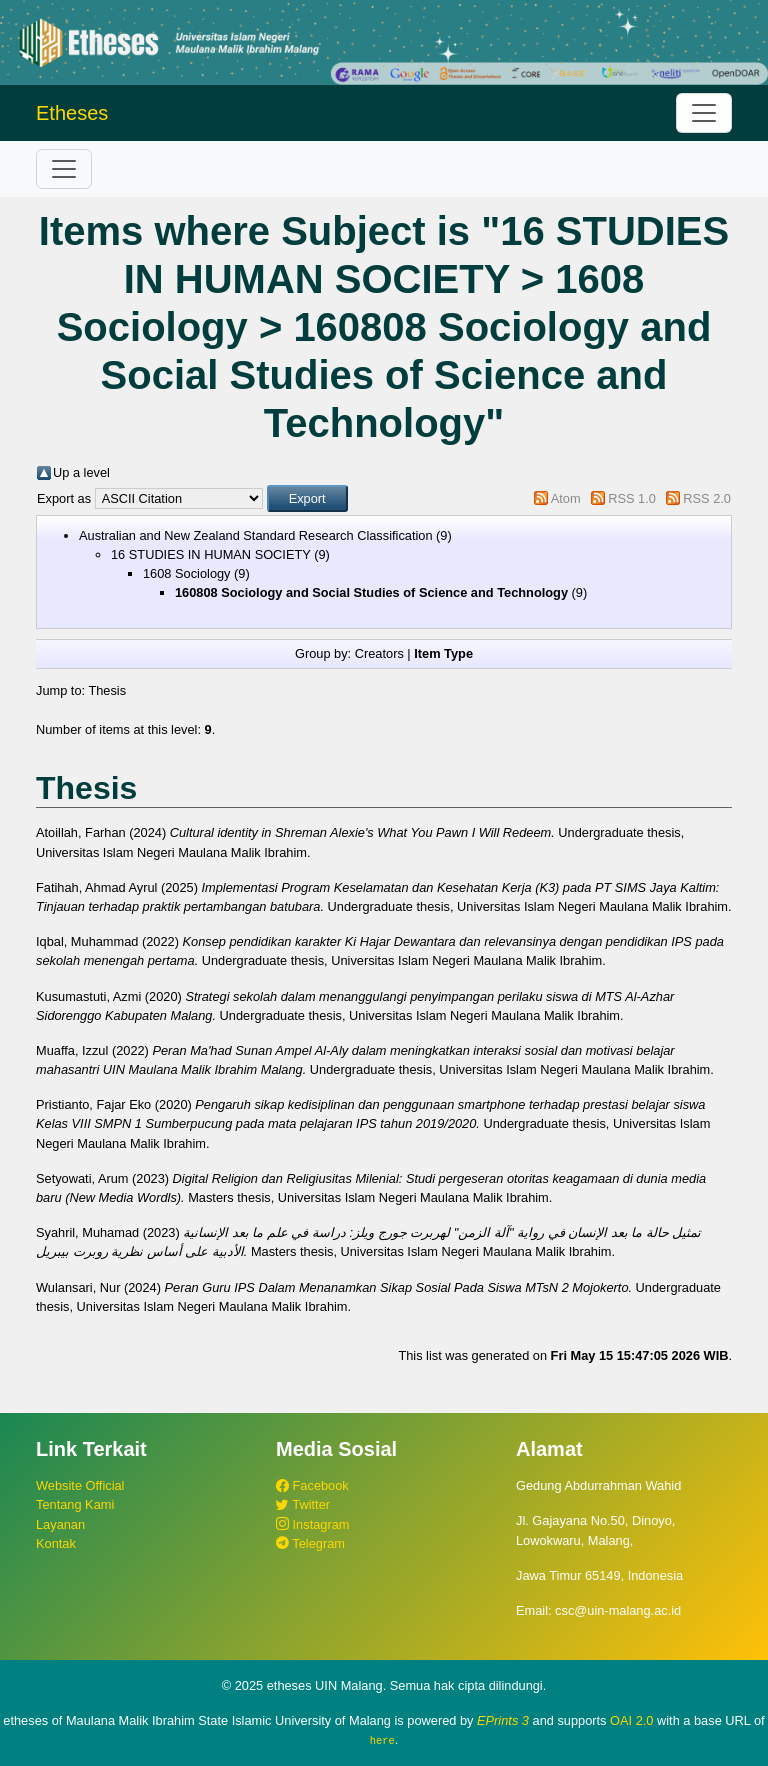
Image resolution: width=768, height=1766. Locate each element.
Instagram (312, 1524)
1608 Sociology (187, 573)
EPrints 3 (503, 1720)
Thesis (107, 690)
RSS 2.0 (707, 498)
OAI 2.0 (631, 1720)
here (382, 1740)
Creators (379, 653)
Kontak (56, 1543)
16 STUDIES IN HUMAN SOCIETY (211, 554)
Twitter (303, 1504)
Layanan (60, 1524)
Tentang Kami (75, 1504)
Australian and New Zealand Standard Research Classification (256, 535)
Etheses (72, 113)
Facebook (312, 1485)
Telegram (310, 1543)
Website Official (80, 1485)
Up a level (81, 472)
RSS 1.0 (632, 498)
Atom (566, 498)
